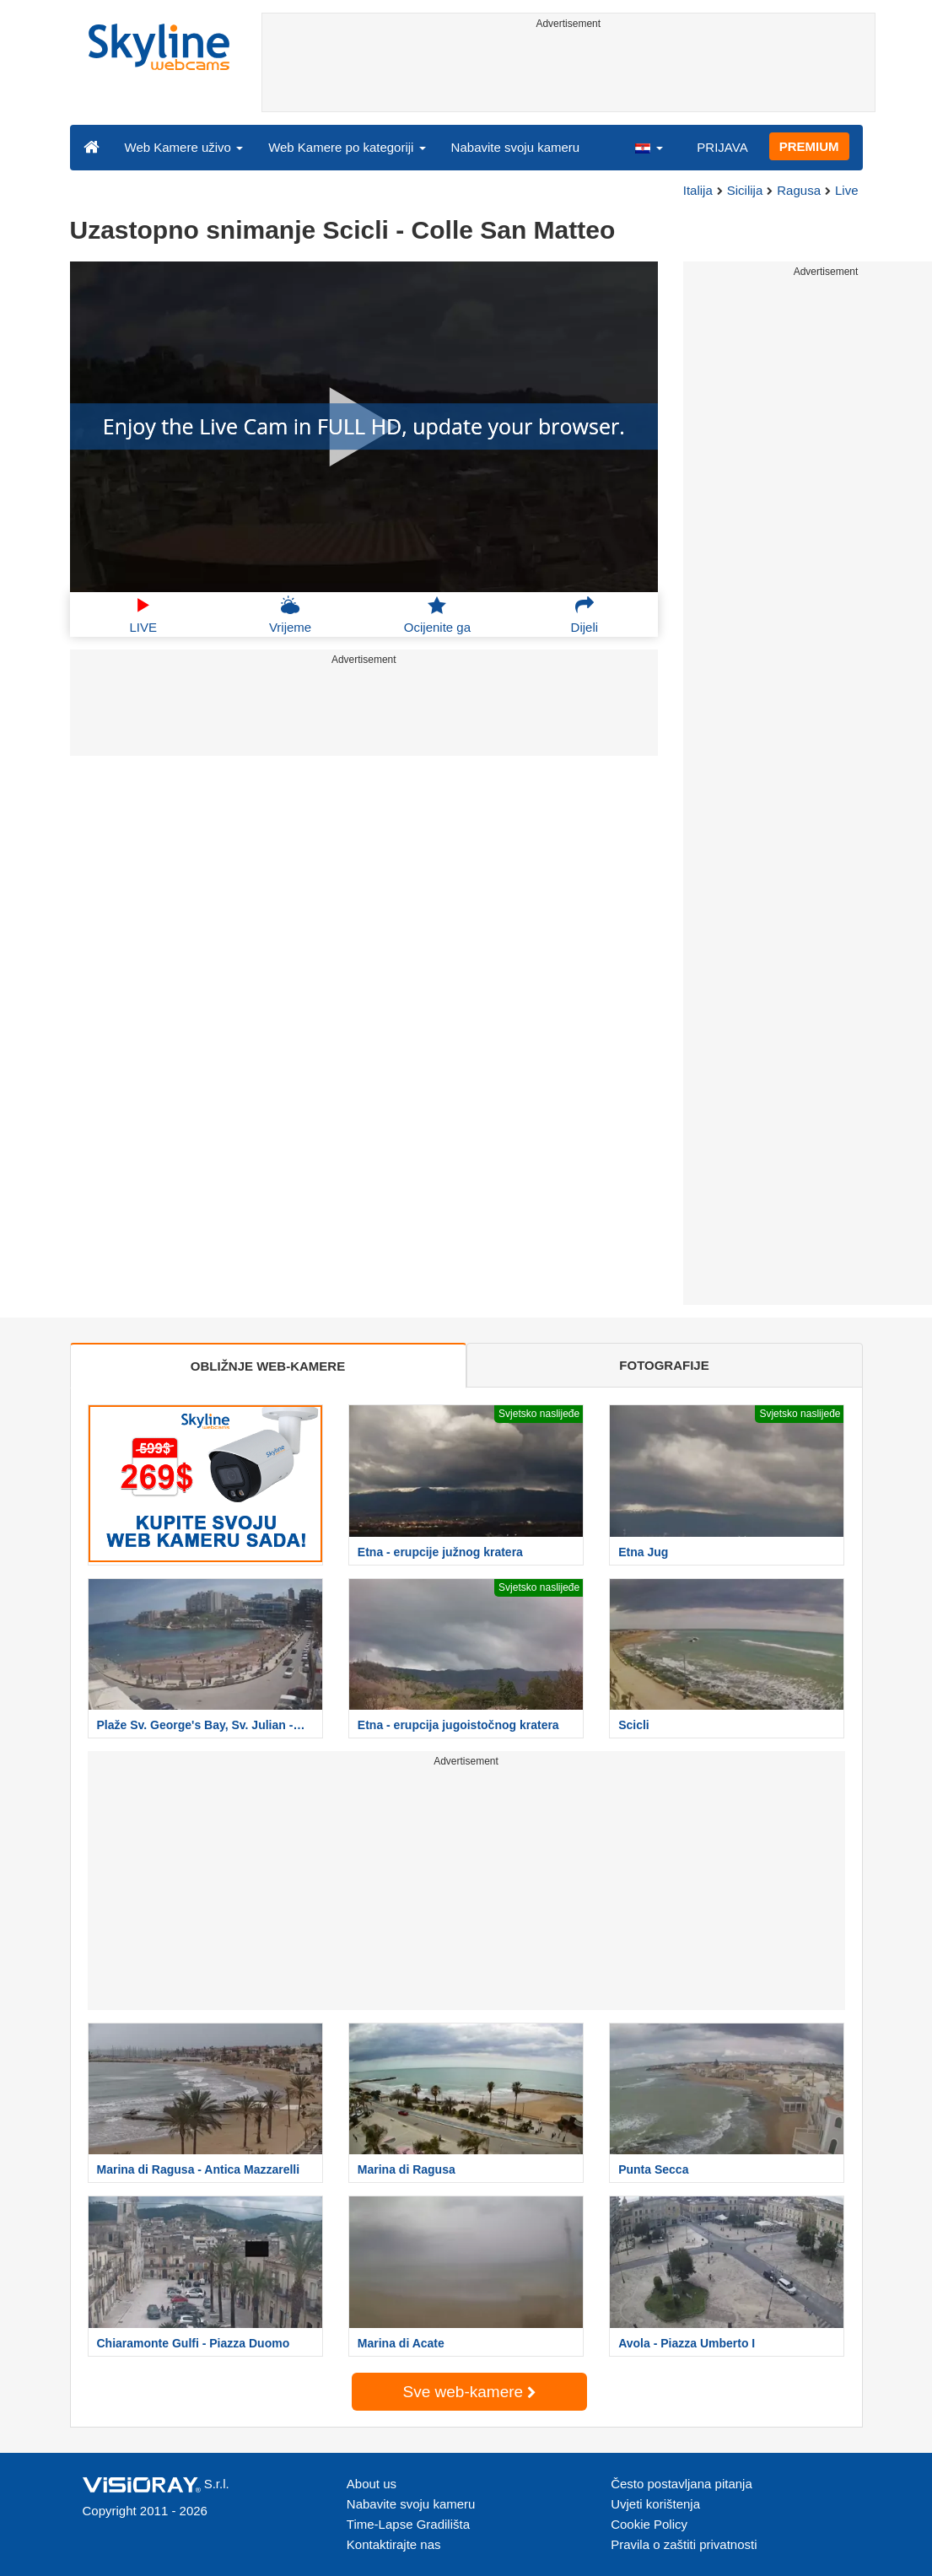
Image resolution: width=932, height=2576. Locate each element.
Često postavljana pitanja (681, 2483)
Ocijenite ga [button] (437, 614)
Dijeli (585, 614)
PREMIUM (809, 146)
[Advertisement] (568, 73)
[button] (649, 147)
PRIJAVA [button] (722, 147)
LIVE (143, 614)
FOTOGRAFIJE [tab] (663, 1365)
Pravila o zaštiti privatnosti (684, 2544)
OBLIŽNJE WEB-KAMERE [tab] (268, 1366)
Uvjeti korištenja (655, 2504)
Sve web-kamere (469, 2392)
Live (847, 190)
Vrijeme (290, 614)
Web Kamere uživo (184, 147)
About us (371, 2483)
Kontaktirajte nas (394, 2544)
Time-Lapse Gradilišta (408, 2524)
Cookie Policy (649, 2524)
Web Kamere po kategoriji (346, 147)
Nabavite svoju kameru (515, 147)
